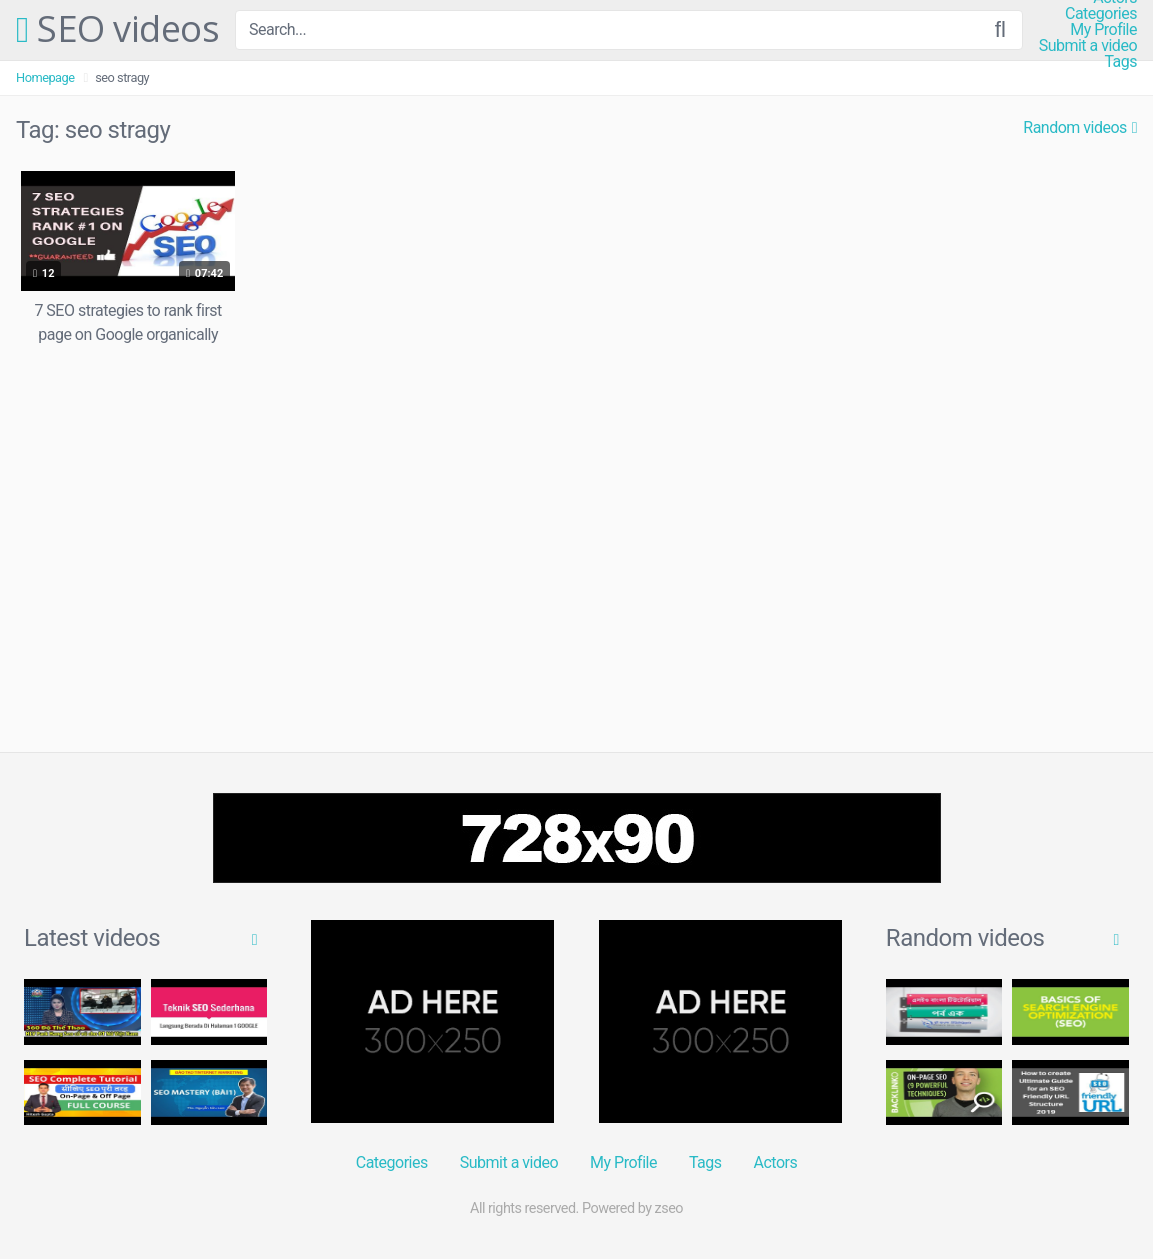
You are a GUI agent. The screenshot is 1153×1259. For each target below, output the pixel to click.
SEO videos (117, 30)
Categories (1101, 14)
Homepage (45, 77)
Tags (1120, 62)
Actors (776, 1162)
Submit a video (1088, 46)
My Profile (1103, 30)
